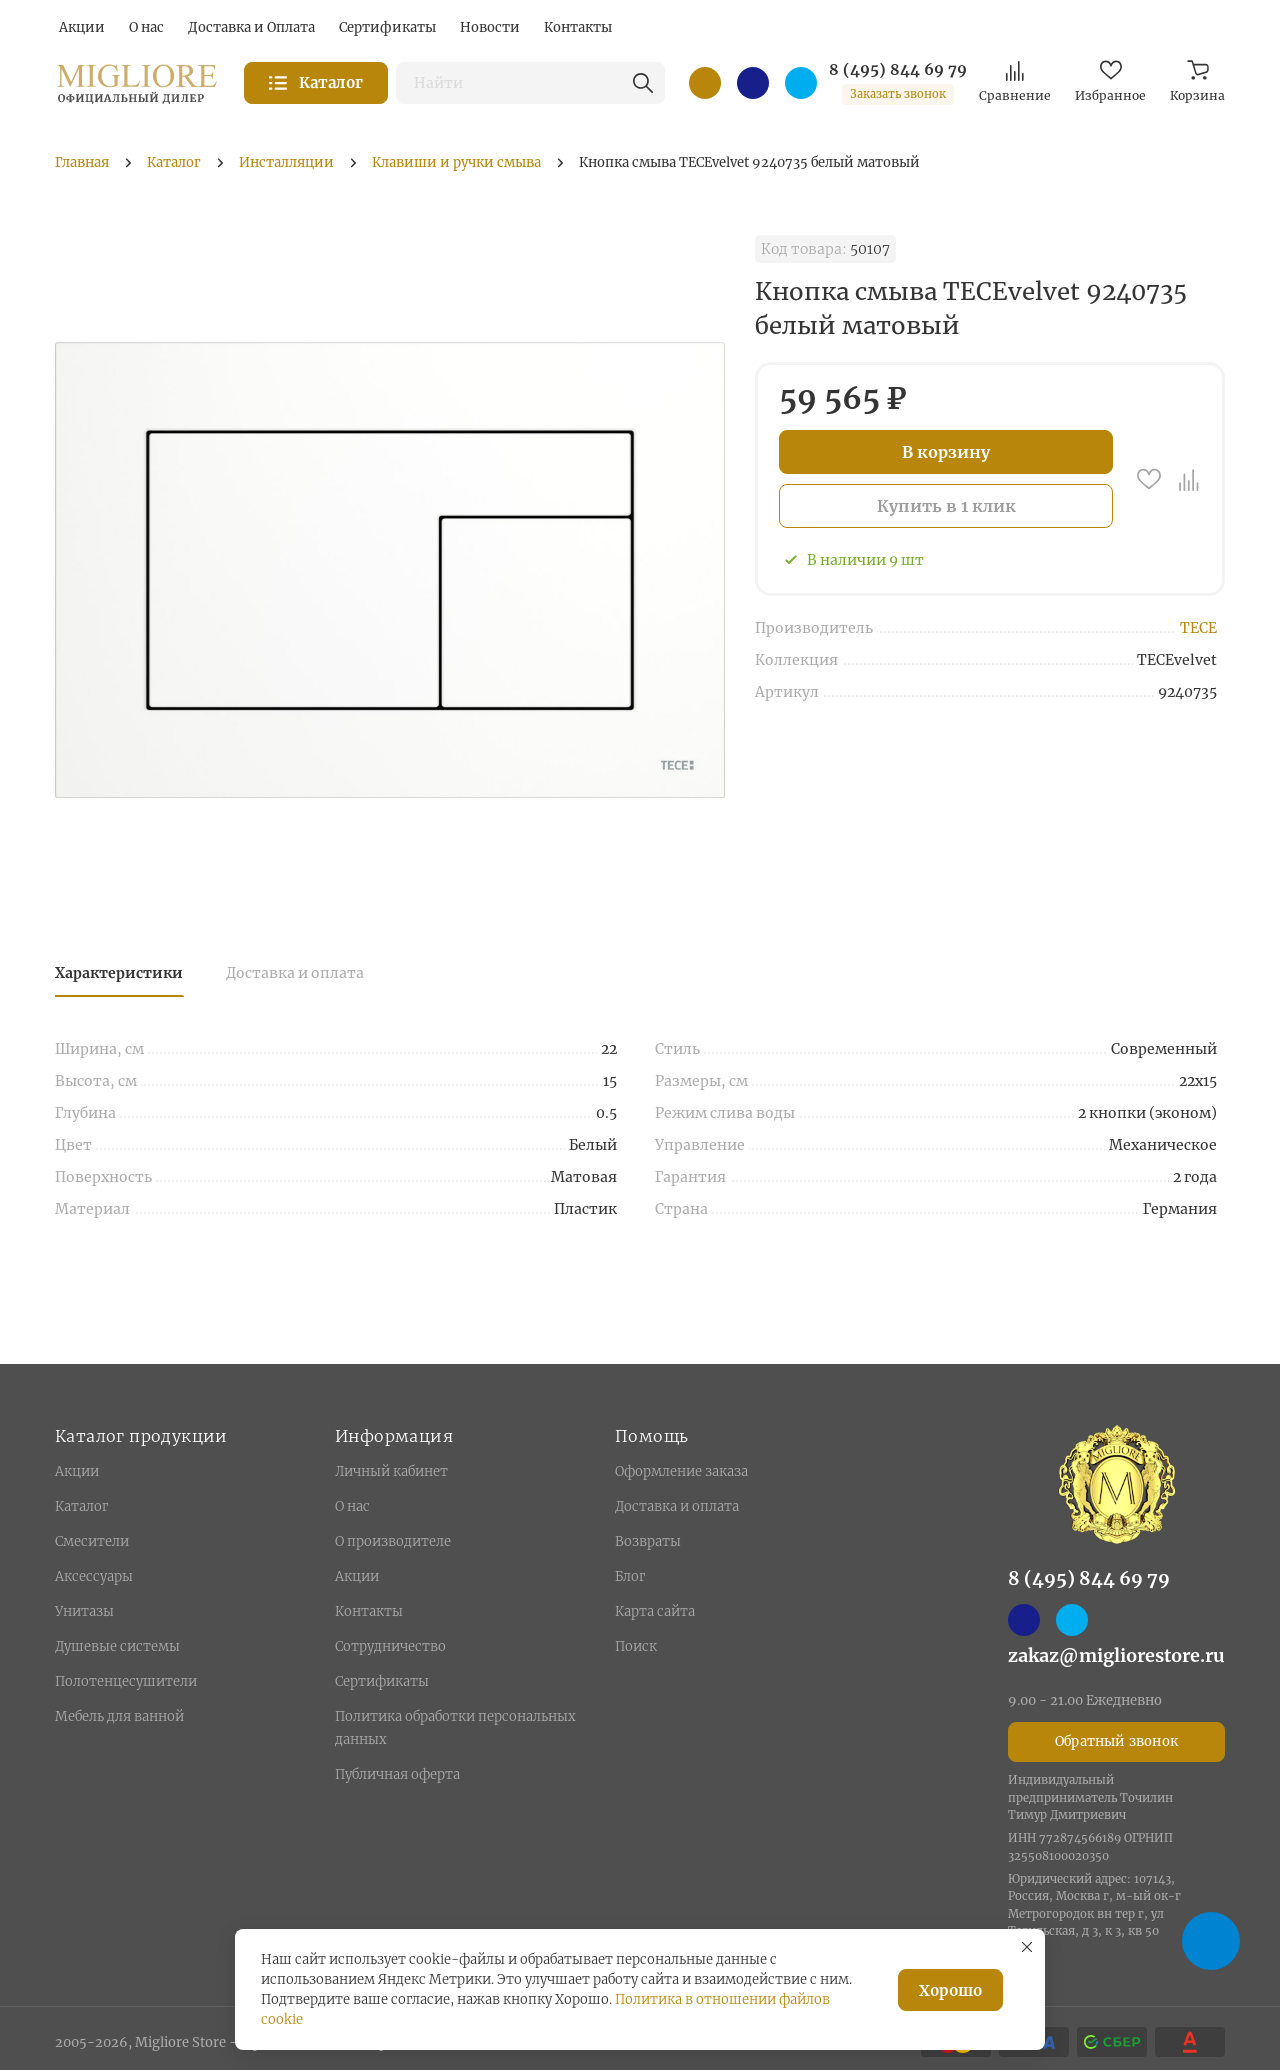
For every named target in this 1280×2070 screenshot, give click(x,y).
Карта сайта (655, 1611)
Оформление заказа (681, 1471)
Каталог (81, 1506)
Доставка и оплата (295, 973)
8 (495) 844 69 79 (898, 70)
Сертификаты (382, 1681)
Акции (77, 1471)
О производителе (393, 1541)
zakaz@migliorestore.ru (1116, 1655)
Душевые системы (117, 1646)
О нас (352, 1506)
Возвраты (648, 1541)
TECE (1198, 628)
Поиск (636, 1646)
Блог (630, 1576)
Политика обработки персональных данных (455, 1728)
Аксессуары (94, 1576)
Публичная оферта (397, 1774)
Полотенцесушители (126, 1681)
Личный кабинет (391, 1471)
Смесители (92, 1541)
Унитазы (84, 1611)
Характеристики (119, 973)
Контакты (369, 1611)
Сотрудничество (390, 1646)
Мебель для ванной (119, 1716)
